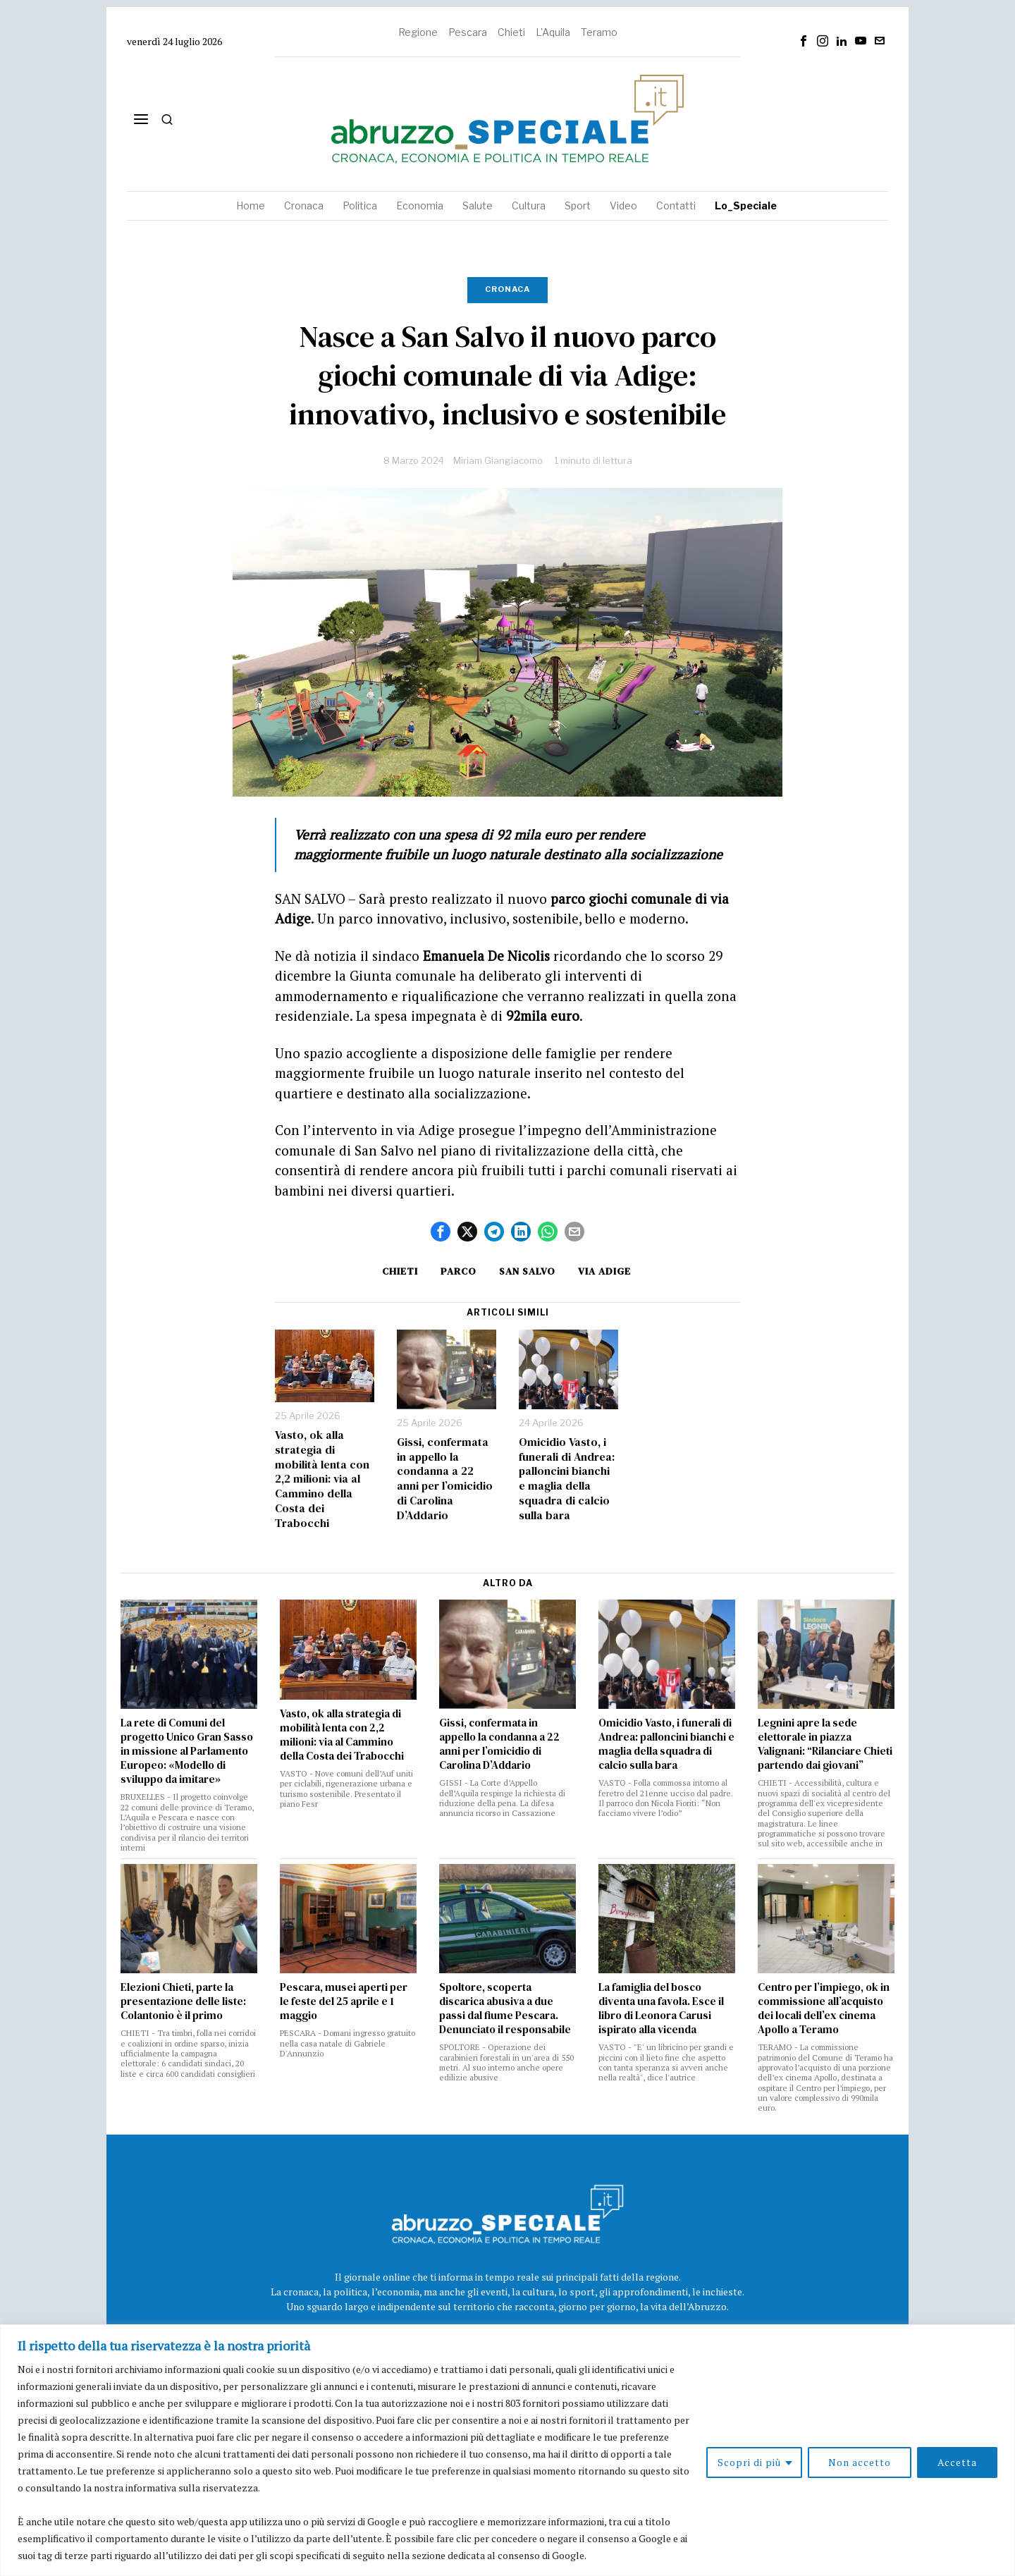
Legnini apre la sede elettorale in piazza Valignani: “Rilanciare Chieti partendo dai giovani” (825, 1744)
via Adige (604, 1271)
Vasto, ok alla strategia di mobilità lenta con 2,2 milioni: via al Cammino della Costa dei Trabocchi (322, 1479)
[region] (507, 2450)
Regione (418, 32)
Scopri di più (749, 2462)
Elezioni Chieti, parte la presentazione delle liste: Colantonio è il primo (183, 2001)
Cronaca (507, 289)
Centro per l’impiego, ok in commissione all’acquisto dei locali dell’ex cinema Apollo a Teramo (824, 2008)
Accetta (957, 2462)
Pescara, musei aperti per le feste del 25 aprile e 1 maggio (343, 2001)
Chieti (511, 32)
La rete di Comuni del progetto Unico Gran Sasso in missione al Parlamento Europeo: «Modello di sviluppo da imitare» (187, 1751)
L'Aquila (552, 32)
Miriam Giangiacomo (498, 460)
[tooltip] (803, 40)
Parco (458, 1271)
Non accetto (859, 2462)
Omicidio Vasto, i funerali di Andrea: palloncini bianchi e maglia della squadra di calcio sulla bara (567, 1479)
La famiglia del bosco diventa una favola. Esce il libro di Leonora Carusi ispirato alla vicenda (661, 2008)
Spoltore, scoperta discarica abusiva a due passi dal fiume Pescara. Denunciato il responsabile (505, 2008)
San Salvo (527, 1271)
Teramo (599, 32)
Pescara (467, 32)
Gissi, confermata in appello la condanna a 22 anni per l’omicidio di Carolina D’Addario (445, 1479)
